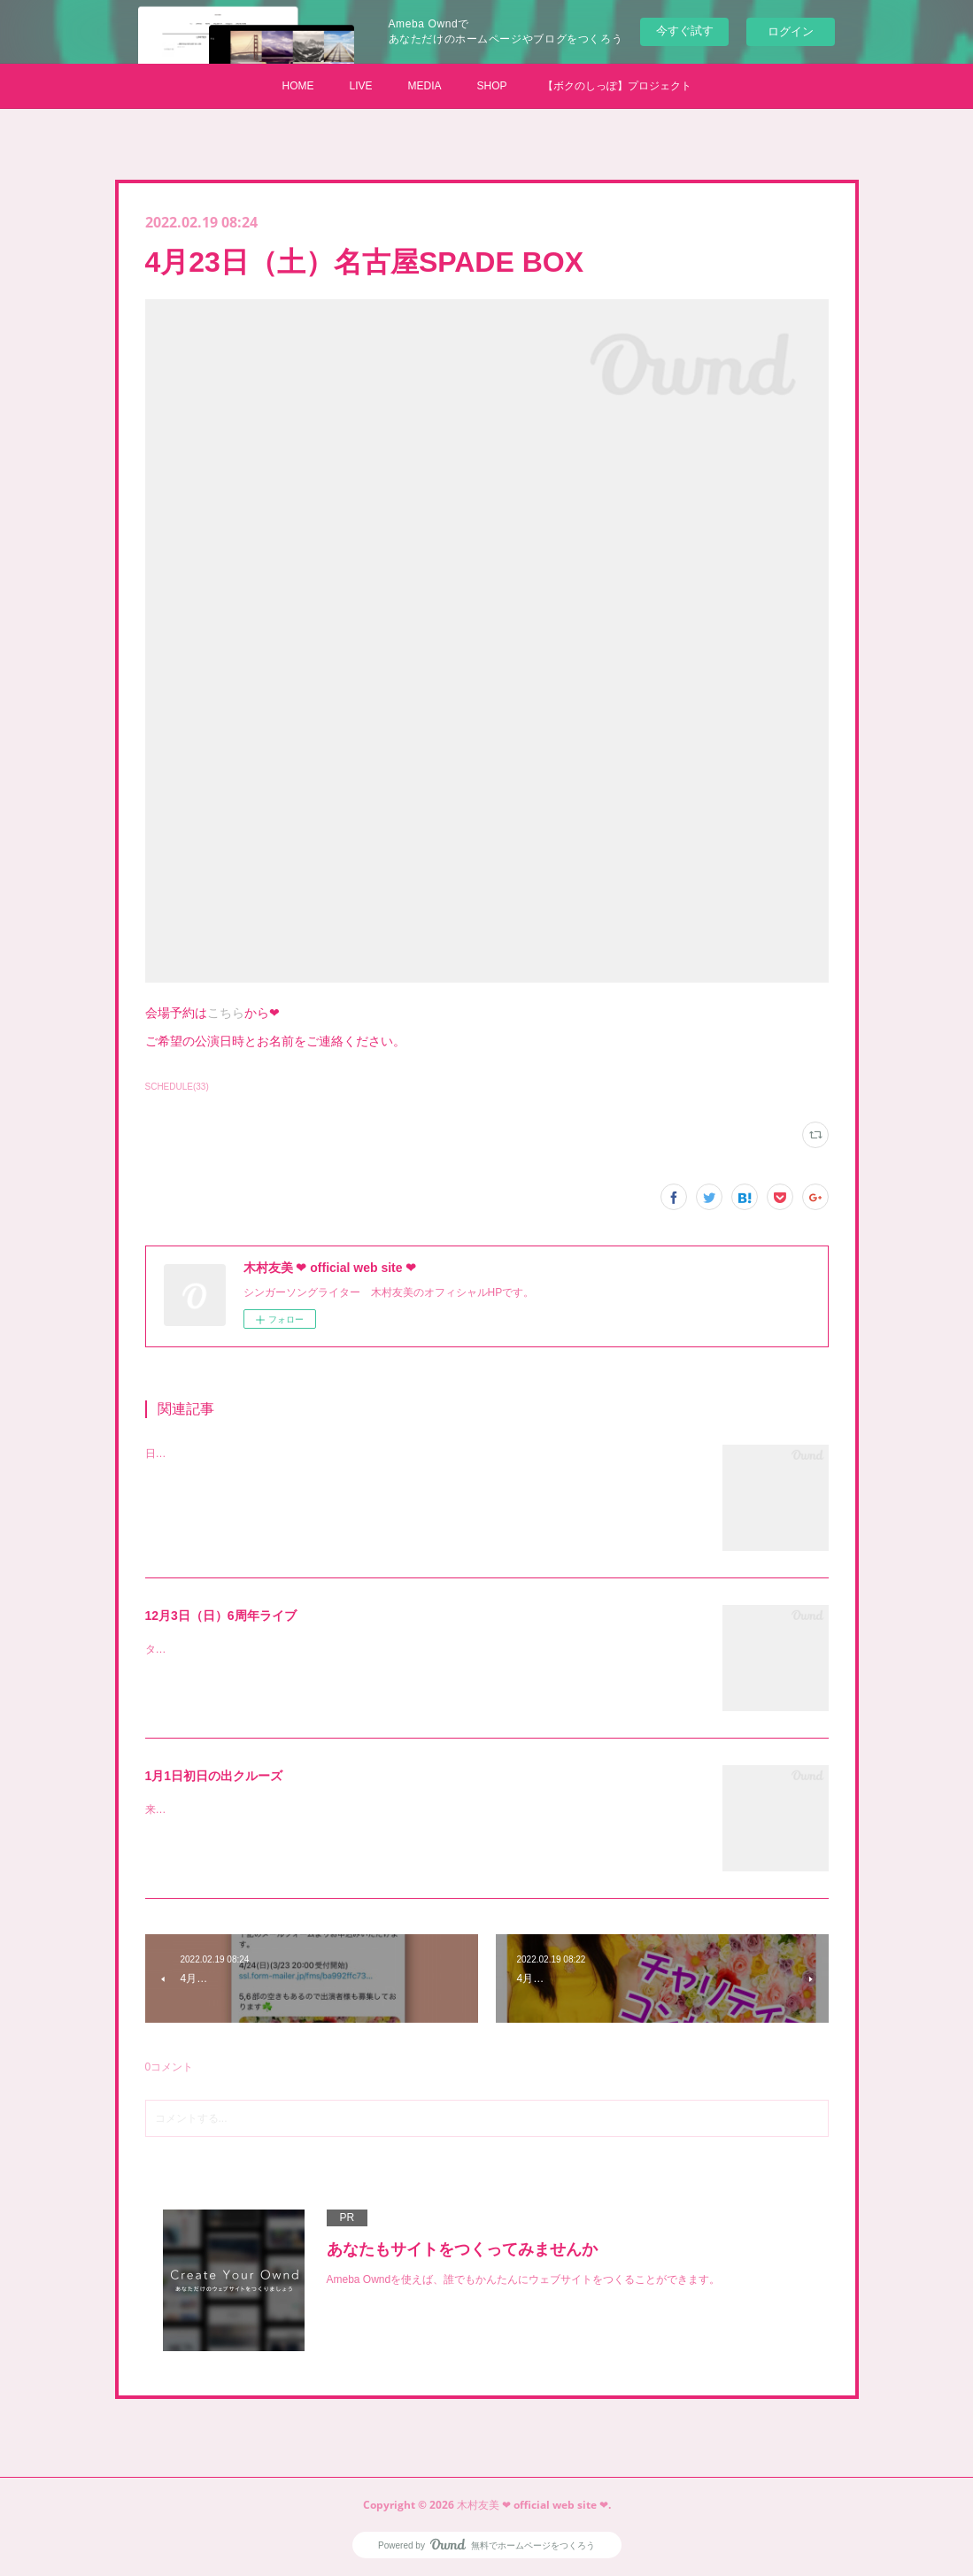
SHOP (492, 86)
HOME (297, 86)
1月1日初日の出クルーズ (214, 1776)
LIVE (360, 86)
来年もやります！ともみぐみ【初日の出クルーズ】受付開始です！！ (310, 1809)
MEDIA (424, 86)
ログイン (791, 31)
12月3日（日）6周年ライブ (221, 1615)
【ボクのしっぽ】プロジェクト (617, 86)
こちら (225, 1013)
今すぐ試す (685, 30)
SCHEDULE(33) (177, 1086)
